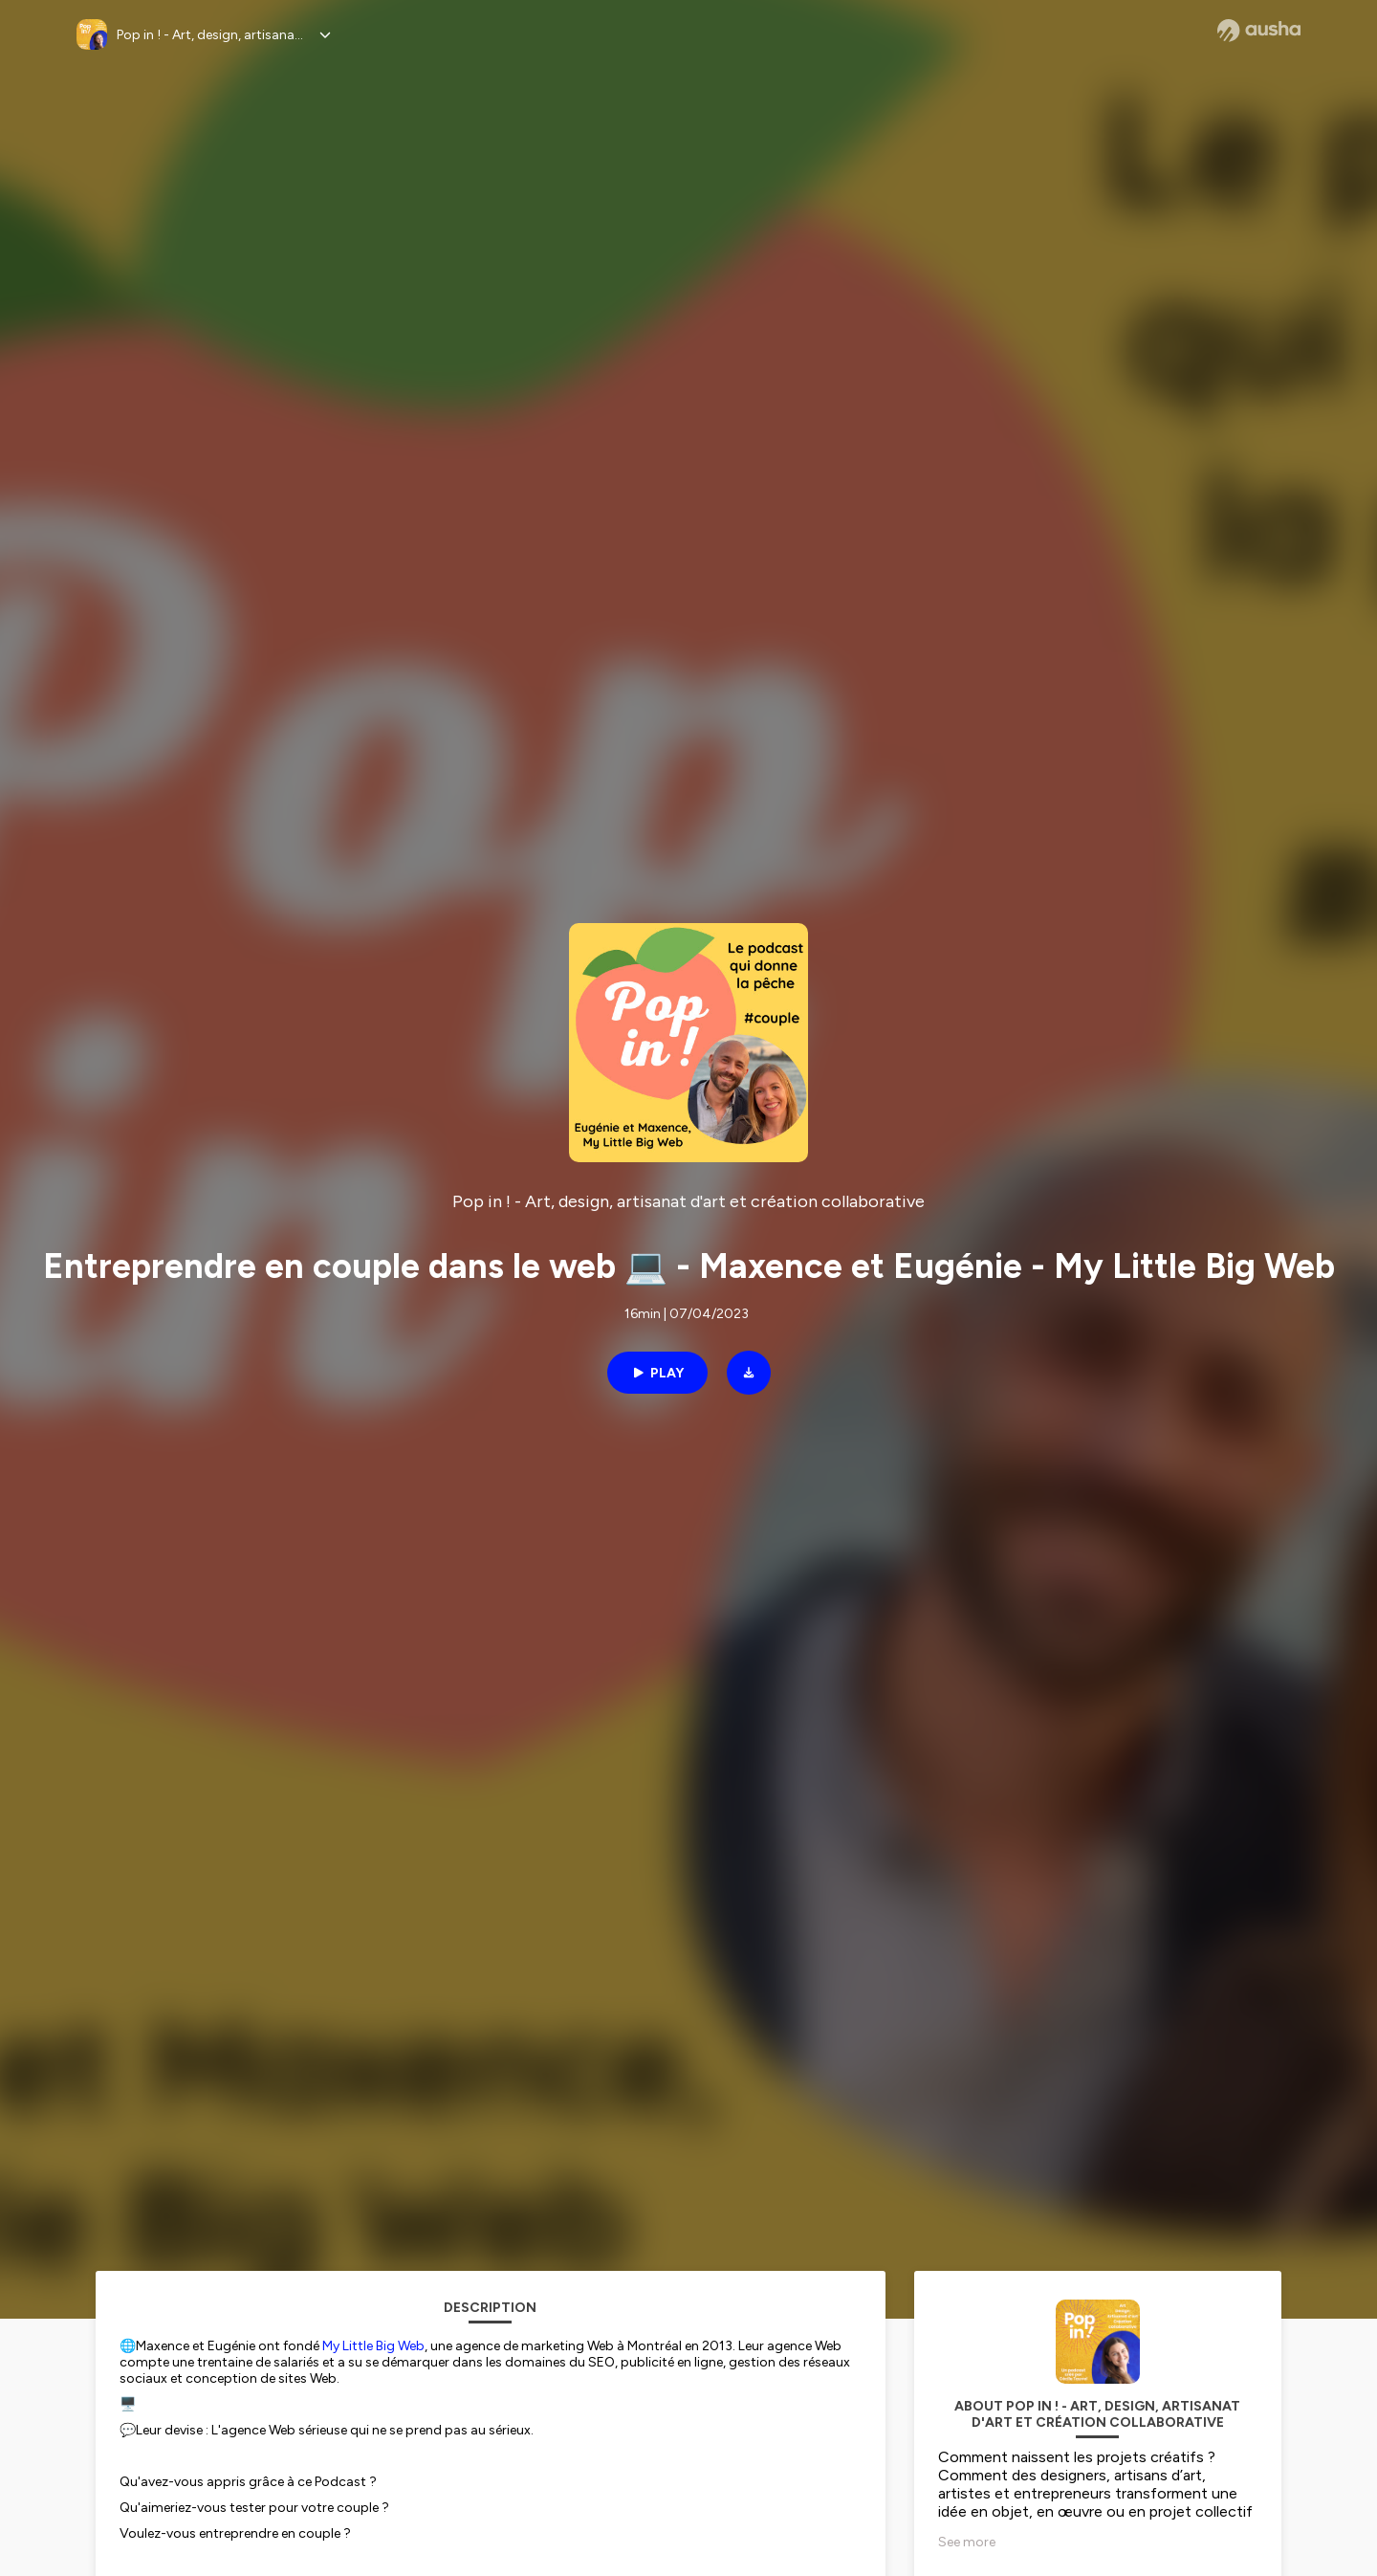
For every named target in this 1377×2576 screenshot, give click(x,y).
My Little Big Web (373, 2346)
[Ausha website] (1258, 30)
